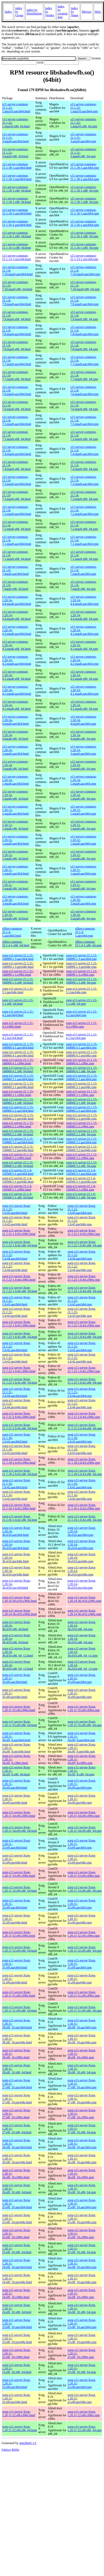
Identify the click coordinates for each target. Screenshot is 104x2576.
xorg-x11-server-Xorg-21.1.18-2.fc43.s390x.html (18, 1460)
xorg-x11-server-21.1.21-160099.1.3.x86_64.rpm (82, 980)
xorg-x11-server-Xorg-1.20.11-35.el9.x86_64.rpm (84, 1723)
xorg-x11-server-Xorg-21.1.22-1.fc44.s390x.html (18, 1277)
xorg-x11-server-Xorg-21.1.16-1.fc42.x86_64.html (19, 1518)
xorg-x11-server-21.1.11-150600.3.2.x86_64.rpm (81, 1164)
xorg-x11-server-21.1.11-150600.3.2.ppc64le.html (18, 1148)
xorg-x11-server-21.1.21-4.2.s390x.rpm (82, 1024)
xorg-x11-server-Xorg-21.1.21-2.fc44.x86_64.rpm (84, 1426)
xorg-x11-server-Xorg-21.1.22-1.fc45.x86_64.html (19, 1243)
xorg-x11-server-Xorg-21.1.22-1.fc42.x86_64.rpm (84, 1380)
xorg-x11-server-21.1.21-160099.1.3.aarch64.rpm (82, 957)
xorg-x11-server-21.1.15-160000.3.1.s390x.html (18, 1093)
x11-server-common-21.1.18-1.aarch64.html (16, 165)
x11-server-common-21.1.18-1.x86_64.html (16, 188)
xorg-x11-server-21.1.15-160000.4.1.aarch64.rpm (82, 1045)
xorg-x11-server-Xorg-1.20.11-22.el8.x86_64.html (19, 2428)
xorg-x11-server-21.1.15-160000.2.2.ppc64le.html (18, 1116)
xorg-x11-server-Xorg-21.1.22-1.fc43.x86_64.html (19, 1335)
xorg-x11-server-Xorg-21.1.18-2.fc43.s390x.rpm (83, 1460)
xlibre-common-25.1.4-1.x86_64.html (15, 943)
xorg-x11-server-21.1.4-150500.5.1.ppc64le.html (18, 1180)
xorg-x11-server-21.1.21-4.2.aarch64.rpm (82, 1013)
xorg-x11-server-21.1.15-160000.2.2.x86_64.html (18, 1132)
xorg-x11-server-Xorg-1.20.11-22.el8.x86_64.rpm (84, 2428)
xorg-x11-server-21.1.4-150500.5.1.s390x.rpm (81, 1187)
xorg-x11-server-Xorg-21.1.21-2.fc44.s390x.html (18, 1415)
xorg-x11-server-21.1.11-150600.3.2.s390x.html (18, 1156)
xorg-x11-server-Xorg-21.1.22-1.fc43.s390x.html (18, 1323)
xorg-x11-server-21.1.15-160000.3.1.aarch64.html (18, 1077)
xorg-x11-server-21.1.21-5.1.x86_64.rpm (82, 1001)
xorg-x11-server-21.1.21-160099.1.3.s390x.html (18, 972)
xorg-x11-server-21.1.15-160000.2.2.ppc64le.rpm (82, 1116)
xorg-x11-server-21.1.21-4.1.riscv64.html (18, 1036)
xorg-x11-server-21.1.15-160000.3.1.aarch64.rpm (82, 1077)
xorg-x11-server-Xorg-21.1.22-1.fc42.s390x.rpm (83, 1369)
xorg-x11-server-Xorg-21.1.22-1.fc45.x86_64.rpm (84, 1243)
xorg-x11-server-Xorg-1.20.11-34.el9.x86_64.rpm (84, 1829)
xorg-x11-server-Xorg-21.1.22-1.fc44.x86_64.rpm (84, 1289)
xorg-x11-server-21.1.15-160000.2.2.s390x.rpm (82, 1124)
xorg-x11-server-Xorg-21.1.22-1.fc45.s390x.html (18, 1232)
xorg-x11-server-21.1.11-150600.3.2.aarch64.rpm (81, 1140)
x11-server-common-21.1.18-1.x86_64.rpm (84, 188)
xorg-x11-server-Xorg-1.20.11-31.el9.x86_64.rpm (84, 2008)
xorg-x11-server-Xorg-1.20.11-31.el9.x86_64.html (19, 2008)
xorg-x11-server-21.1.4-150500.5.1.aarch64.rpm (81, 1172)
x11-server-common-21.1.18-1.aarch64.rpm (84, 165)
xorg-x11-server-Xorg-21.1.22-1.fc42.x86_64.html (19, 1380)
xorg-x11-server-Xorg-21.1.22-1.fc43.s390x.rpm (83, 1323)
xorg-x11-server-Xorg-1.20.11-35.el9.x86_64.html (19, 1723)
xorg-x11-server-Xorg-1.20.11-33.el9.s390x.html (18, 1874)
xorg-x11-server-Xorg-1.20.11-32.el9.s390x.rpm (83, 1933)
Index (8, 11)
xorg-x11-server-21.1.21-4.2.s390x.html (18, 1024)
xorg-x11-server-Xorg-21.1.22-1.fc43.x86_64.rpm (84, 1335)
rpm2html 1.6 (27, 2443)
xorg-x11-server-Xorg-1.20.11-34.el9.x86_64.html (19, 1829)
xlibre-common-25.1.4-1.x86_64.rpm (88, 943)
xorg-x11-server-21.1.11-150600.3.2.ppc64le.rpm (81, 1148)
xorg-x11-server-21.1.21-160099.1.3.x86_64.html (18, 980)
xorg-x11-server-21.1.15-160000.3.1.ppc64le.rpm (82, 1085)
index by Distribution (34, 11)
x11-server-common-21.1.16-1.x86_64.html (16, 234)
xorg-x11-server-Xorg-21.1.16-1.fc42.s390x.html (18, 1506)
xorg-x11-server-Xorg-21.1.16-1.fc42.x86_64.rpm (84, 1518)
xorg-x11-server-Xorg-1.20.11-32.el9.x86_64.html (19, 1948)
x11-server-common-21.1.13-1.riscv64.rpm (84, 257)
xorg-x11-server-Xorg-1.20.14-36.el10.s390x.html (19, 1599)
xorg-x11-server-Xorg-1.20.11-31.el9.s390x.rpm (83, 1993)
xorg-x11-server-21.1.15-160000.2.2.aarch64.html (18, 1109)
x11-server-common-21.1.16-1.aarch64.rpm (84, 211)
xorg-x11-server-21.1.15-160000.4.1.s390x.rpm (82, 1061)
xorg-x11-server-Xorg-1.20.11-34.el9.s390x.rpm (83, 1814)
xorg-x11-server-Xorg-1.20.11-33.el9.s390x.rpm (83, 1874)
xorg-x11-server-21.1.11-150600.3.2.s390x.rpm (81, 1156)
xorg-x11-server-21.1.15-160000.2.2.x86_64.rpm (82, 1132)
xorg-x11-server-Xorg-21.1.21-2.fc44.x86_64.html (19, 1426)
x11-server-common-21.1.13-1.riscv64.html (16, 257)
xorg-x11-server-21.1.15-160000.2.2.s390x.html (18, 1124)
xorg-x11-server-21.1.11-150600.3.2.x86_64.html (18, 1164)
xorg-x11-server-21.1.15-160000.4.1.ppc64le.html (18, 1053)
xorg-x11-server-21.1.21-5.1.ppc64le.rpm (82, 990)
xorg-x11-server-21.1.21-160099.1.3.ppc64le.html (18, 965)
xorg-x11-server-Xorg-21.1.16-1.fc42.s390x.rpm (83, 1506)
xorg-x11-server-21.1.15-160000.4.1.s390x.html (18, 1061)
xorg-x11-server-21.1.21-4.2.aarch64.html (18, 1013)
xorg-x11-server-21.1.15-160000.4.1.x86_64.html (18, 1069)
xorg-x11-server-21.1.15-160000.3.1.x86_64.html (18, 1101)
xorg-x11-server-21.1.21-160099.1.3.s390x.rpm (82, 972)
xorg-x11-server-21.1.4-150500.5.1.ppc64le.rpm (81, 1180)
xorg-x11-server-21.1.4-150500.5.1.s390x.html (17, 1187)
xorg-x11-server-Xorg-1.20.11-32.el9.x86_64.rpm (84, 1948)
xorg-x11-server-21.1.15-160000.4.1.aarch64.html (18, 1045)
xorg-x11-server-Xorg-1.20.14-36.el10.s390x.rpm (84, 1599)
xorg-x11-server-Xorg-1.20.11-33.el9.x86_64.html (19, 1889)
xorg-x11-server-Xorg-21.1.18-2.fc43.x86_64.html (19, 1472)
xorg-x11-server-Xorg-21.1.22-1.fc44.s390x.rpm (83, 1277)
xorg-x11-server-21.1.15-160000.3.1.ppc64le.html (18, 1085)
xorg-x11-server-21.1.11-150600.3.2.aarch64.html (18, 1140)
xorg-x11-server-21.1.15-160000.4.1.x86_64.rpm (82, 1069)
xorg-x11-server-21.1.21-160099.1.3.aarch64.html (18, 957)
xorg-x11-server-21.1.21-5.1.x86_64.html (18, 1001)
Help (98, 11)
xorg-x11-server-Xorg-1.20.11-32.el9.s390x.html (18, 1933)
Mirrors (86, 11)
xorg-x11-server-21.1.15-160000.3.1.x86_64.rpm (82, 1101)
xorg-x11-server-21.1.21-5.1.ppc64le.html (18, 990)
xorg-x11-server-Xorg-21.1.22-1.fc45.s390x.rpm (83, 1232)
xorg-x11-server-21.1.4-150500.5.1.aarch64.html (18, 1172)
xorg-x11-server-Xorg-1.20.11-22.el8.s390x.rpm (83, 2413)
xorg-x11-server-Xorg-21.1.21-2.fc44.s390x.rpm (83, 1415)
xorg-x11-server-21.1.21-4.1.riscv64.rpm (82, 1036)
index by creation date (62, 12)
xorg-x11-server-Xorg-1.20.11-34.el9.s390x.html (18, 1814)
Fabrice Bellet (10, 2449)
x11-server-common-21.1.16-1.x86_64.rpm (84, 234)
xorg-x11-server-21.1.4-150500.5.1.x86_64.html (17, 1195)
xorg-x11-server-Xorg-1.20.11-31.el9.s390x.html (18, 1993)
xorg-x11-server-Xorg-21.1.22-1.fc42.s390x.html (18, 1369)
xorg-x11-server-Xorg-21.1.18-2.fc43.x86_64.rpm (84, 1472)
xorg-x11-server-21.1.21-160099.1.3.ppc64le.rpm (82, 965)
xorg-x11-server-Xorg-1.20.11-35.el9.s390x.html (18, 1708)
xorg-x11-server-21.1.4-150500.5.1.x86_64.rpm (81, 1195)
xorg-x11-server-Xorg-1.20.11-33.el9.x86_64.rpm (84, 1889)
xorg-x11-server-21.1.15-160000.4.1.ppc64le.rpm (82, 1053)
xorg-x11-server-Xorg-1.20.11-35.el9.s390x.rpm (83, 1708)
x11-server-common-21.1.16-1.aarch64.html (16, 211)
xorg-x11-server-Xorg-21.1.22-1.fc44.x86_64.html (19, 1289)
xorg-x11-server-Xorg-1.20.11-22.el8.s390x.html (18, 2413)
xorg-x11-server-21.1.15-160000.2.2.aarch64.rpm (82, 1109)
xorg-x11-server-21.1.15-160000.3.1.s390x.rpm (82, 1093)
